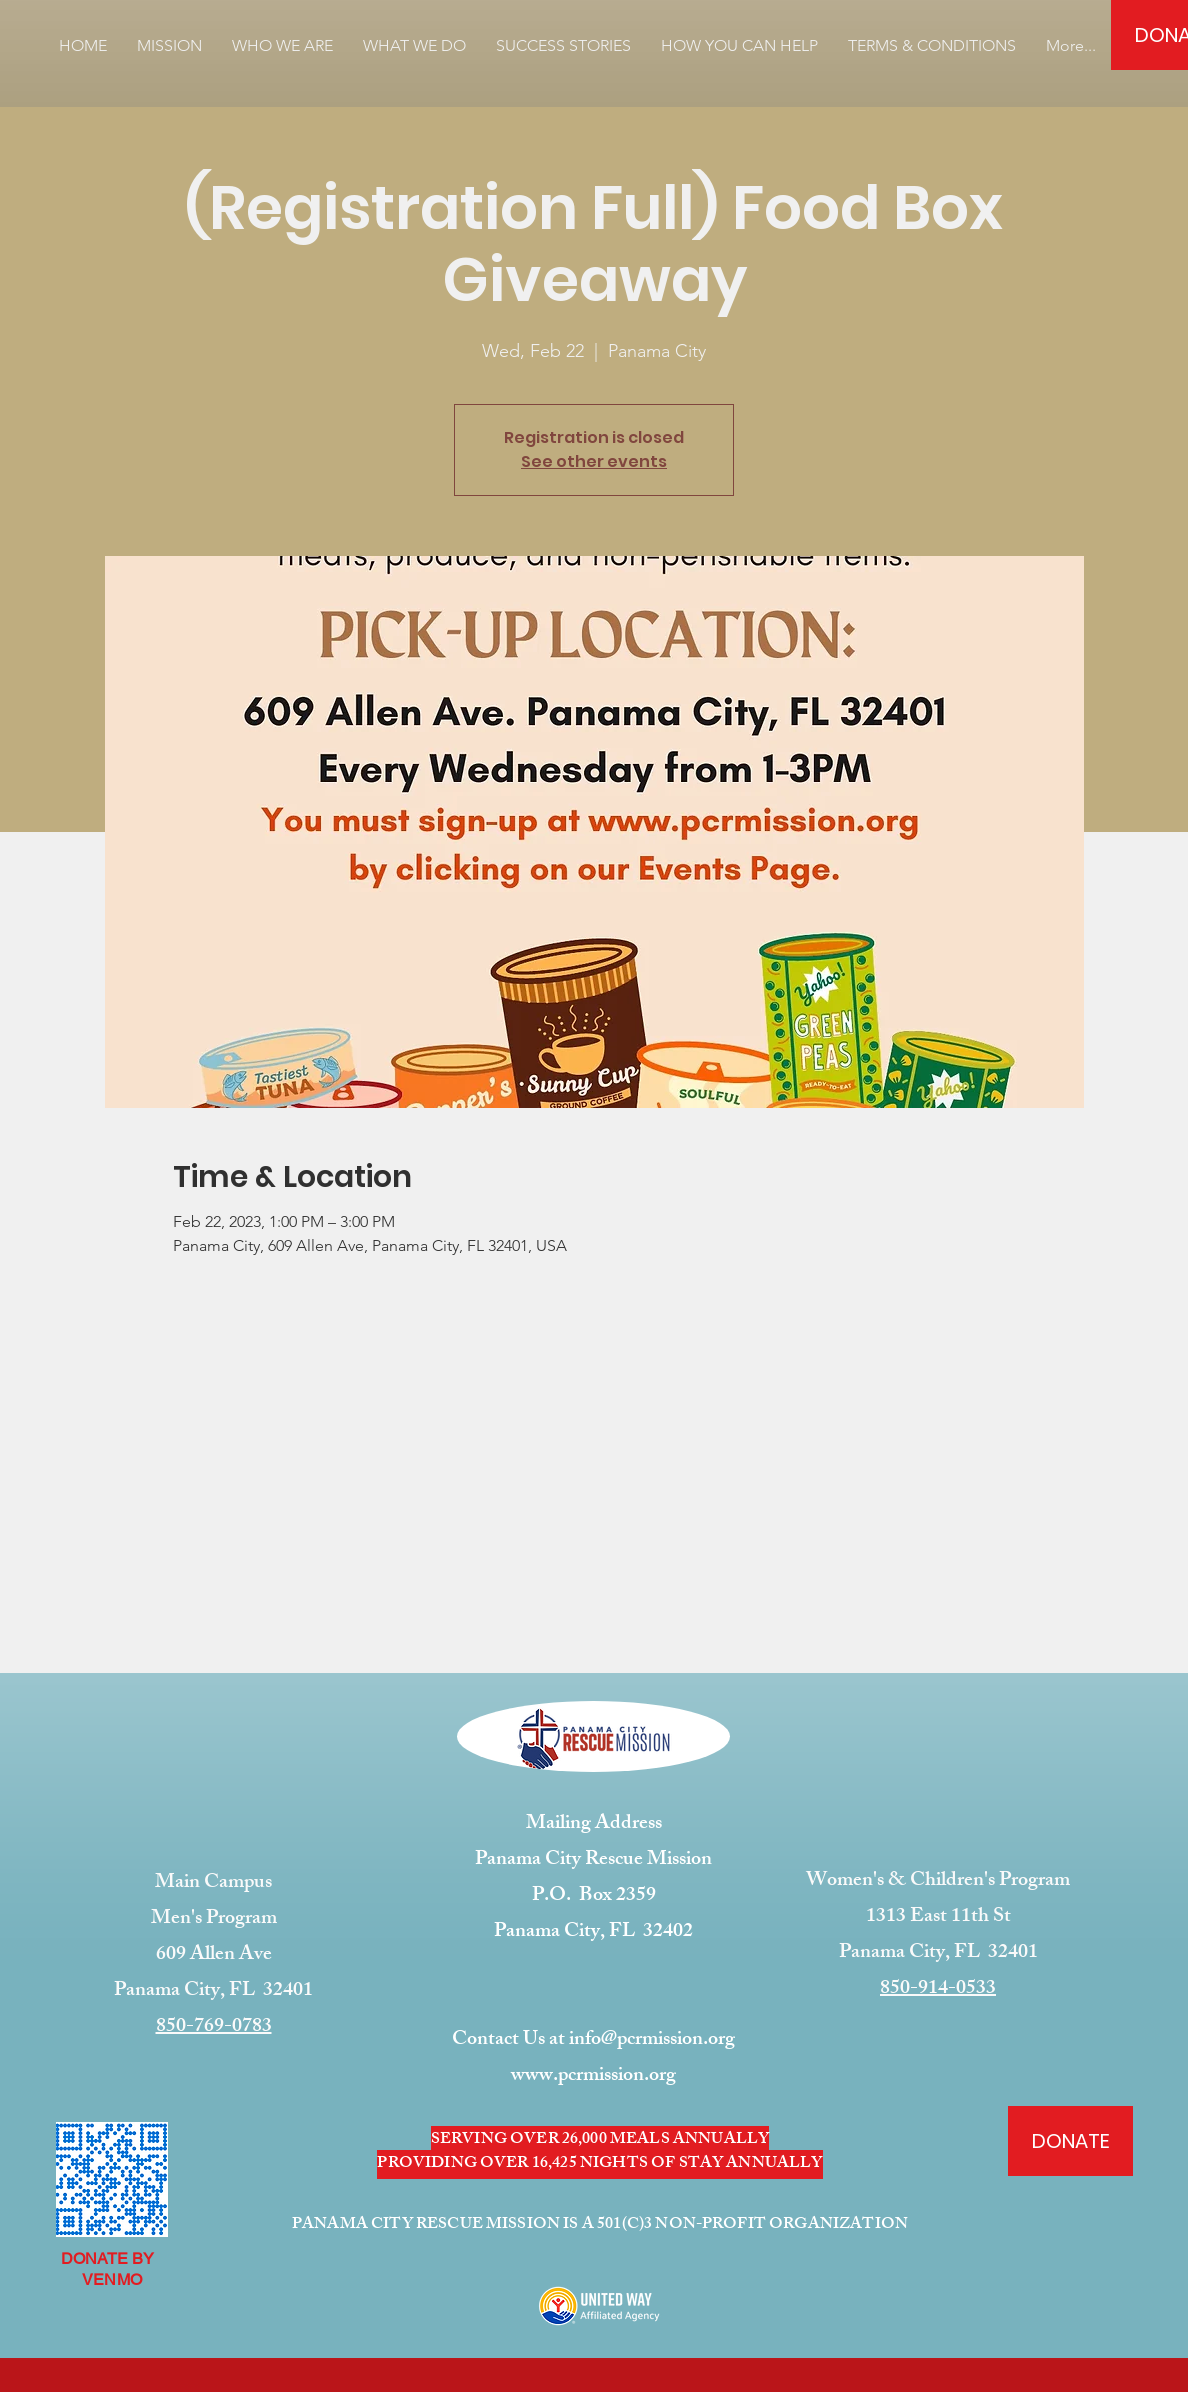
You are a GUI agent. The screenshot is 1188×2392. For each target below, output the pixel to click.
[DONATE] (1070, 2141)
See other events (594, 461)
